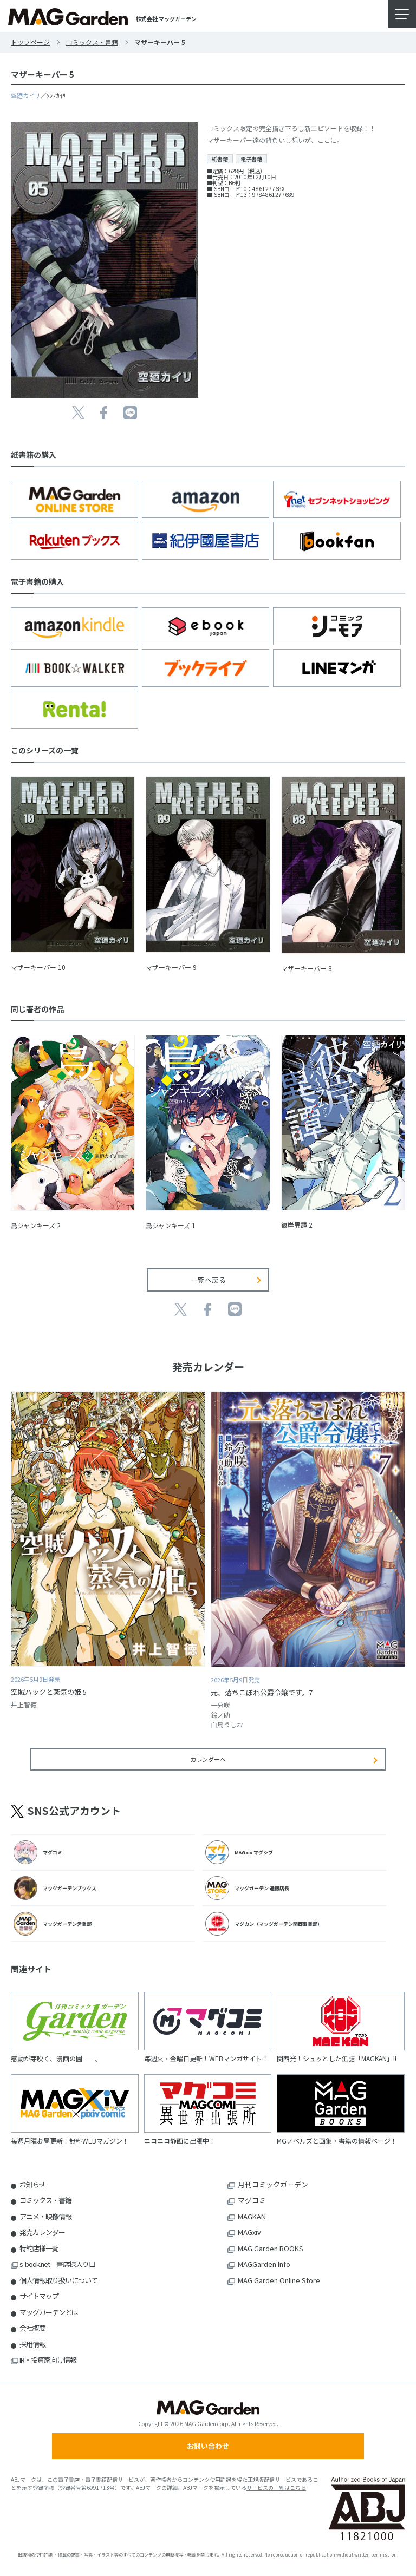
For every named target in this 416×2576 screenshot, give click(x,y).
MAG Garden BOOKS (270, 2248)
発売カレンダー (42, 2232)
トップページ (30, 42)
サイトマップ (39, 2296)
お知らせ (33, 2184)
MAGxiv (249, 2232)
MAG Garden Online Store (279, 2280)
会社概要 (33, 2328)
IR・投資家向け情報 (48, 2360)
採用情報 (33, 2344)
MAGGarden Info (264, 2264)
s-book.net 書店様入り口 (57, 2264)
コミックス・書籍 (92, 42)
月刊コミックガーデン (273, 2184)
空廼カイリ (26, 95)
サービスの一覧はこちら (276, 2487)
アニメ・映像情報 (46, 2216)
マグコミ (252, 2200)
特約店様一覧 (39, 2248)
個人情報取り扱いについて (59, 2280)
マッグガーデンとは (49, 2312)
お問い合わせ (208, 2446)
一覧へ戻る (208, 1280)
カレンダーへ (208, 1759)
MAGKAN (252, 2216)
